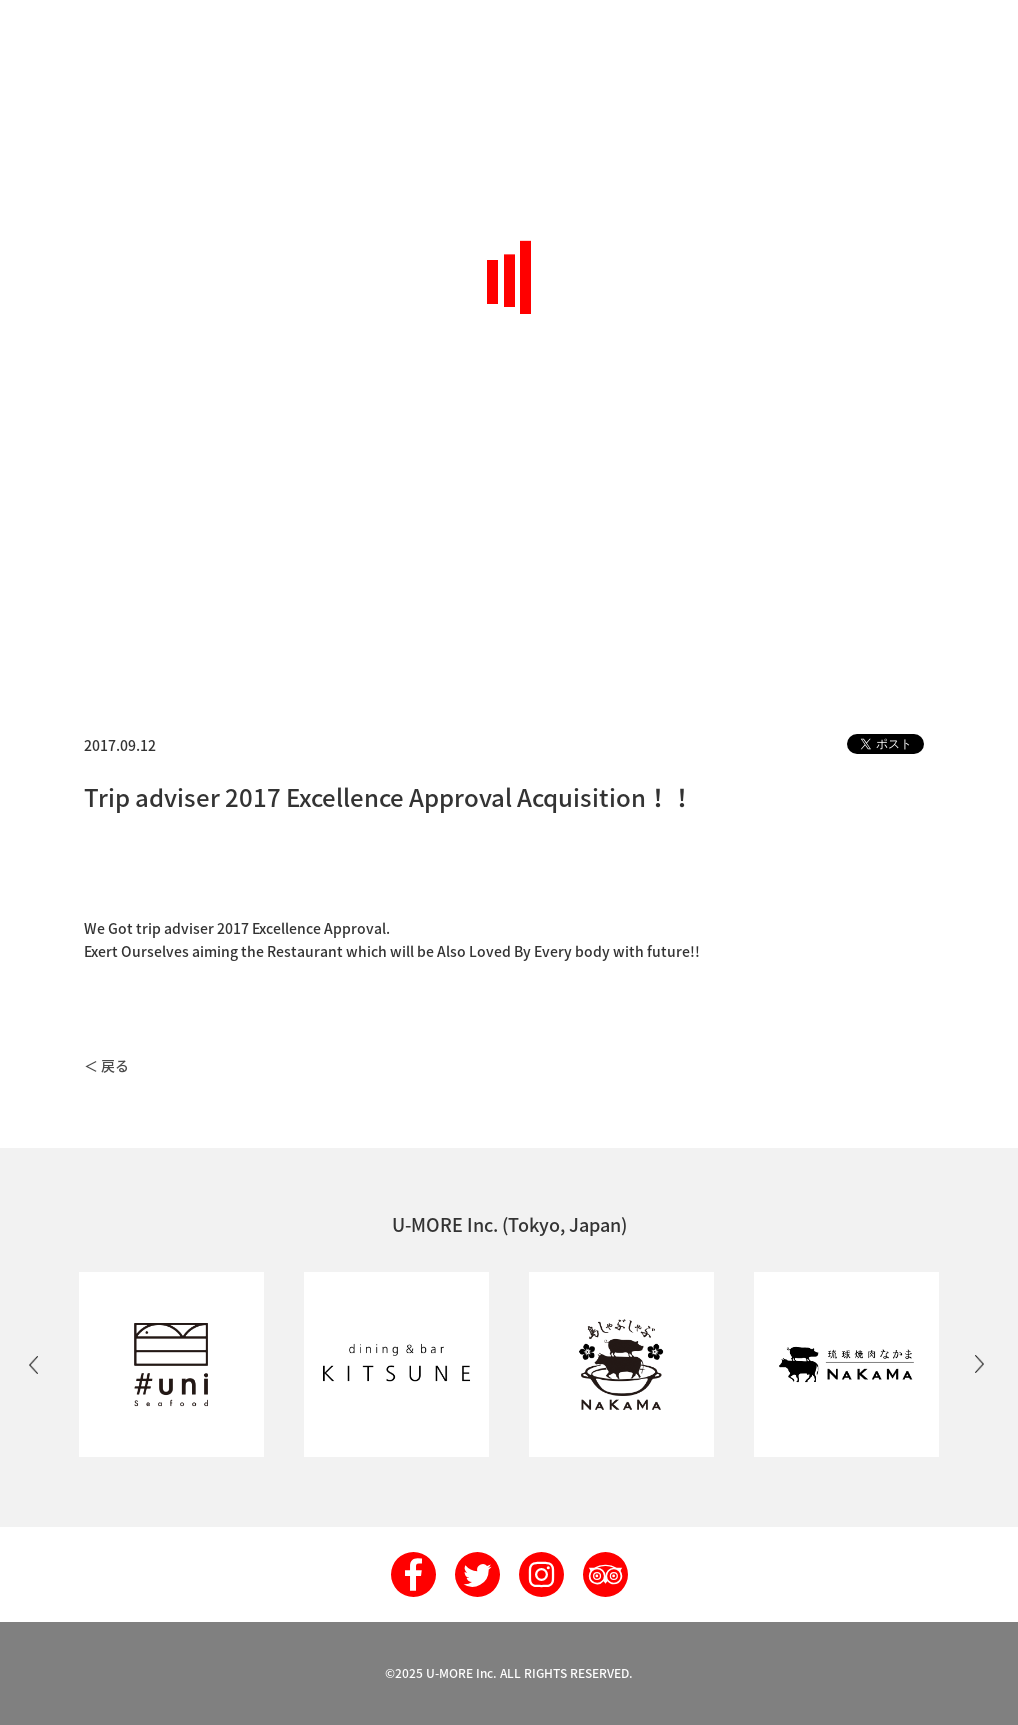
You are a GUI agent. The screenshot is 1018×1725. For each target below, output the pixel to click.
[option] (171, 1364)
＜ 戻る (106, 1065)
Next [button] (979, 1364)
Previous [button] (33, 1364)
